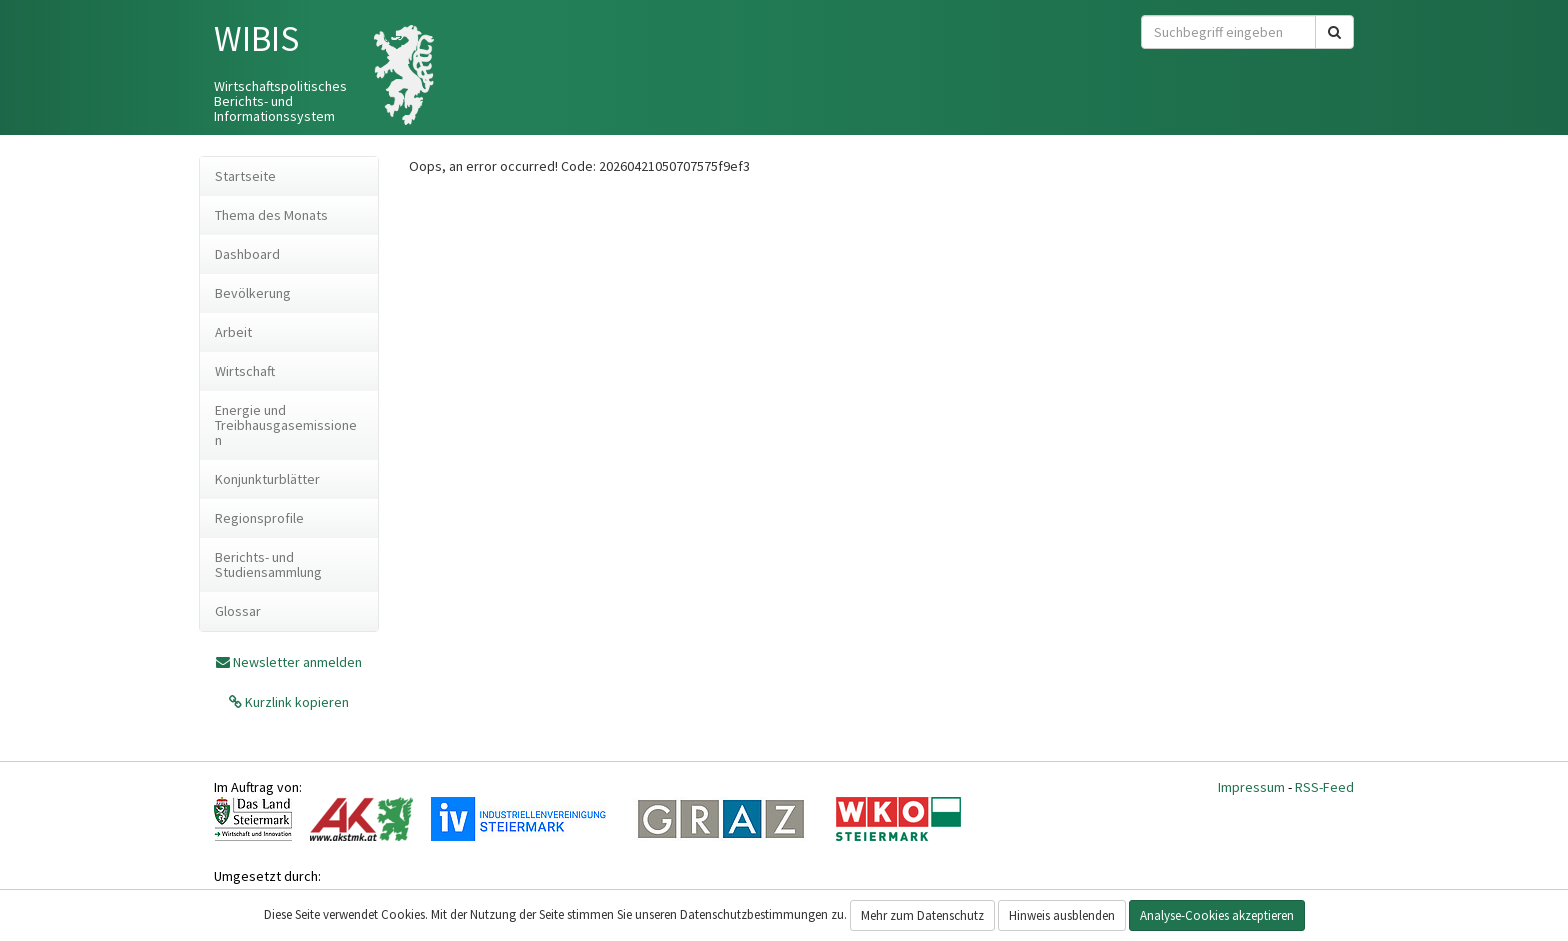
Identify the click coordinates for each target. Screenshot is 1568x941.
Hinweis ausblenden (1062, 915)
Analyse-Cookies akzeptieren (1217, 915)
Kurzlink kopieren (295, 702)
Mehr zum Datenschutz (922, 915)
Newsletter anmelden (297, 662)
